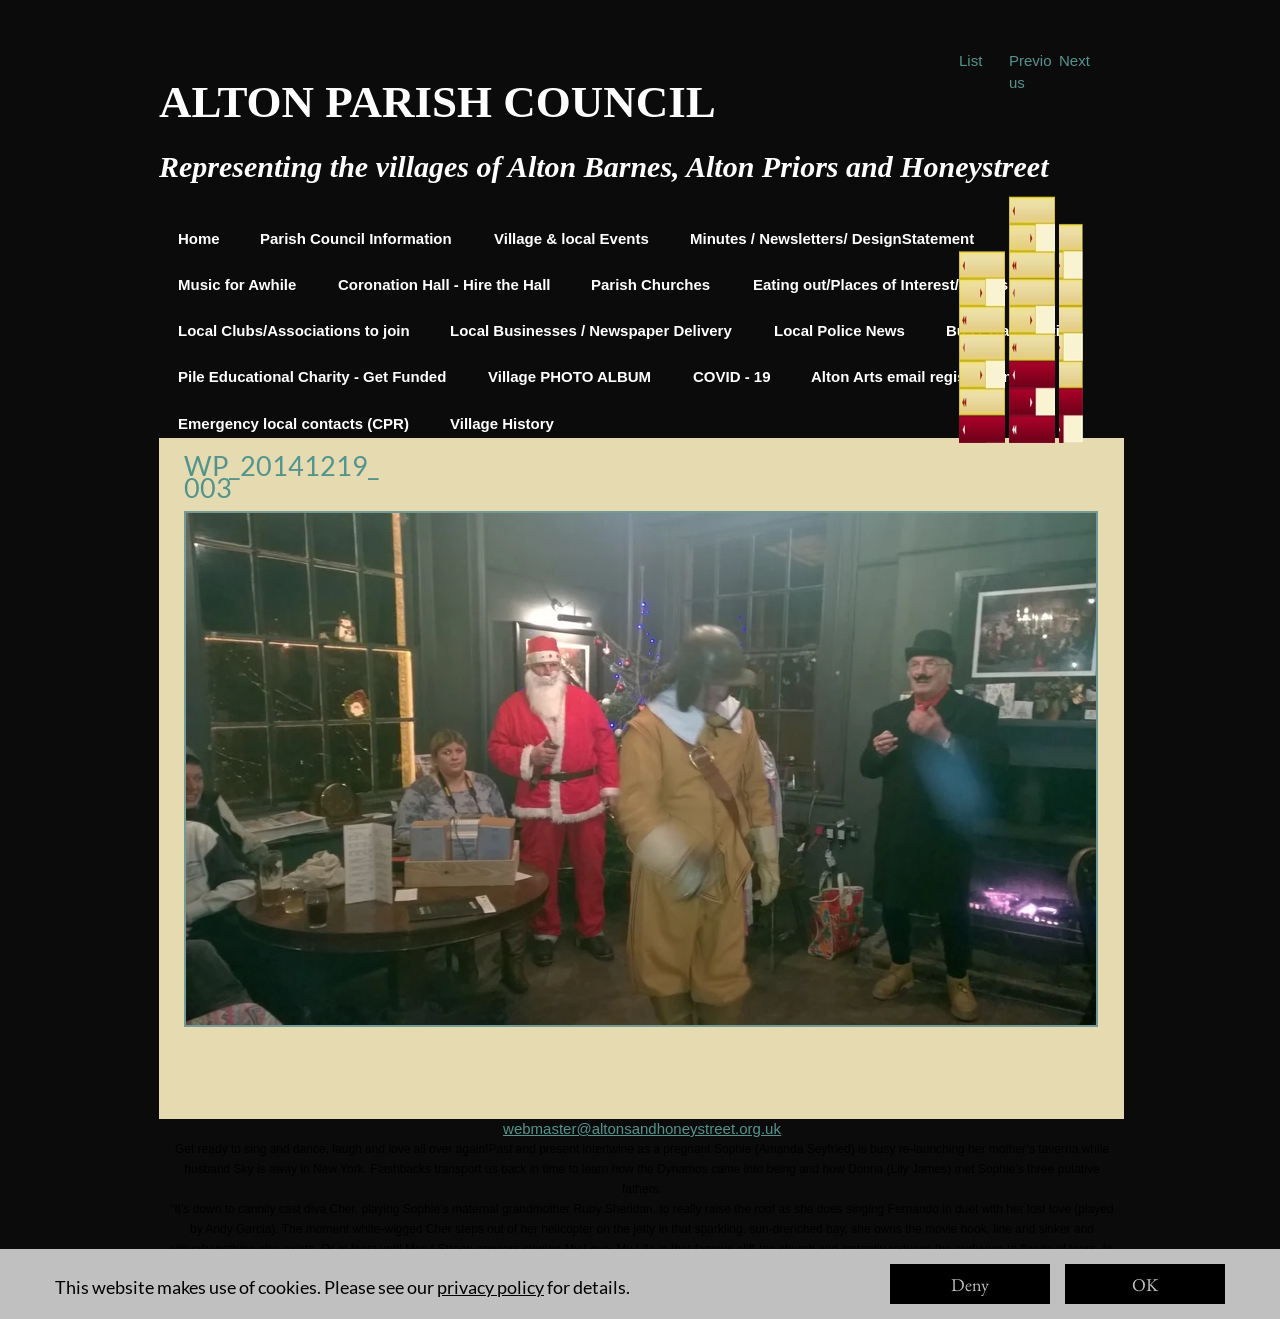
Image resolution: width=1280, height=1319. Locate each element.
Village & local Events (571, 238)
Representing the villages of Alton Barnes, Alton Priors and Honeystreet (604, 166)
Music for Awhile (237, 284)
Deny (970, 1284)
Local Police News (839, 330)
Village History (502, 423)
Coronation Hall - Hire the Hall (444, 284)
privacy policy (490, 1287)
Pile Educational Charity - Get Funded (312, 376)
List (970, 60)
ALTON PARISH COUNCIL (437, 102)
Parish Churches (650, 284)
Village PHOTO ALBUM (569, 376)
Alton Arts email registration (911, 376)
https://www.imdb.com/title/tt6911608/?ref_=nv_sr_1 (642, 1309)
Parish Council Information (356, 238)
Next (1074, 60)
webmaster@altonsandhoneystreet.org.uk (642, 1128)
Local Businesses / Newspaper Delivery (591, 330)
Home (199, 238)
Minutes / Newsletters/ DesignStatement (832, 238)
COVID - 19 (732, 376)
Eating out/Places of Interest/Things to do (901, 284)
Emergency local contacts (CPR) (293, 423)
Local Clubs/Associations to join (294, 330)
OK (1145, 1284)
